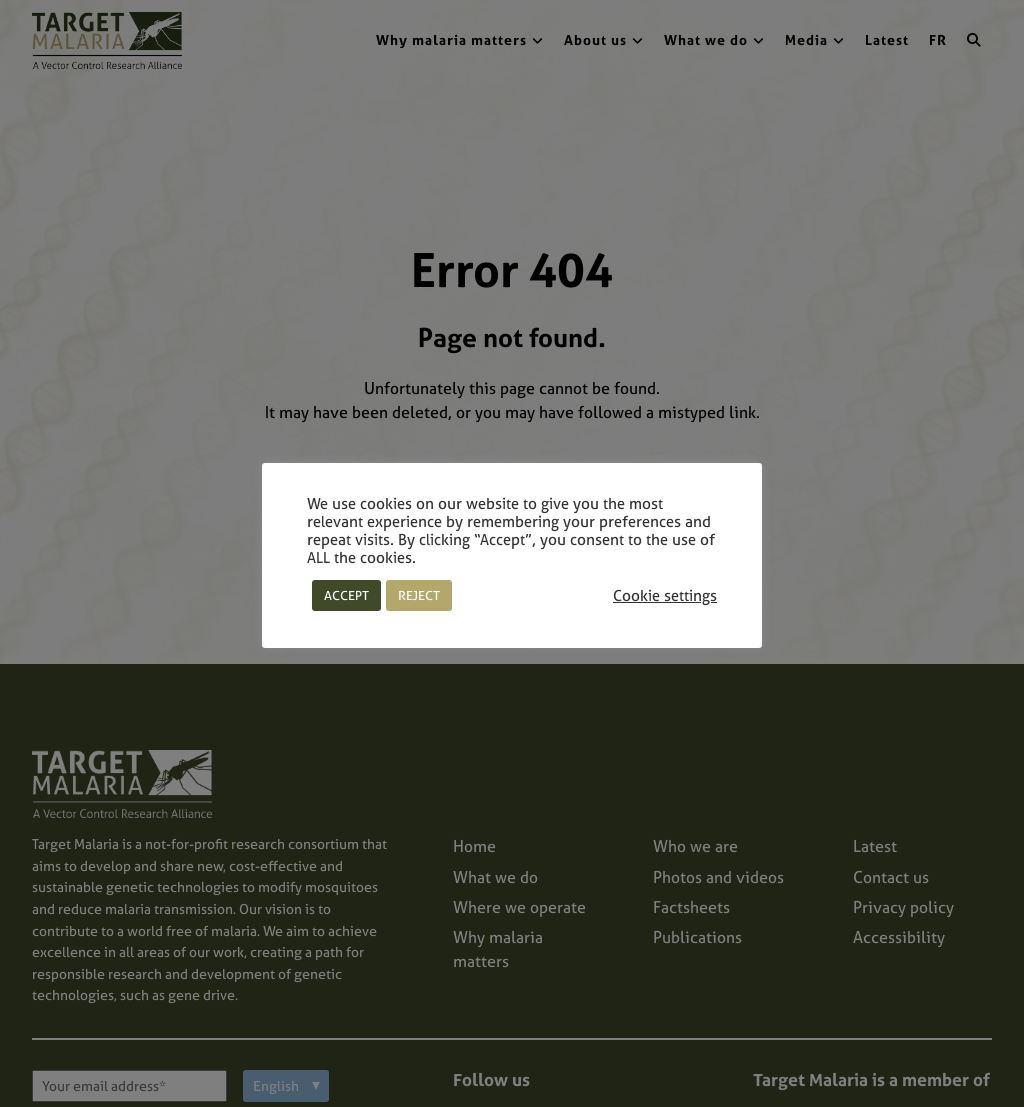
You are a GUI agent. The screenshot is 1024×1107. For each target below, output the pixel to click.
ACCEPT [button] (346, 595)
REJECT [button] (419, 595)
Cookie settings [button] (665, 596)
